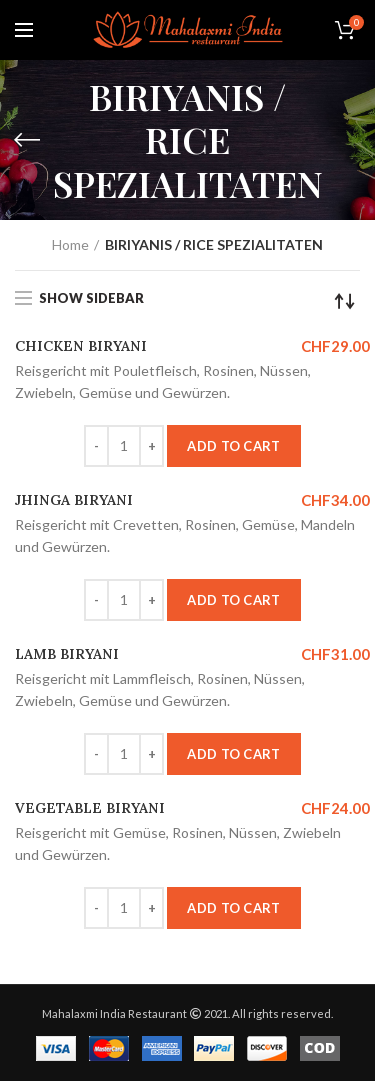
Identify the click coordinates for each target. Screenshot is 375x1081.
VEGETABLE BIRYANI (90, 808)
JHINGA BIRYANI (74, 500)
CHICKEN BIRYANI (81, 346)
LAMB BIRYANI (67, 654)
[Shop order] (345, 301)
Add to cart (233, 446)
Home (70, 244)
